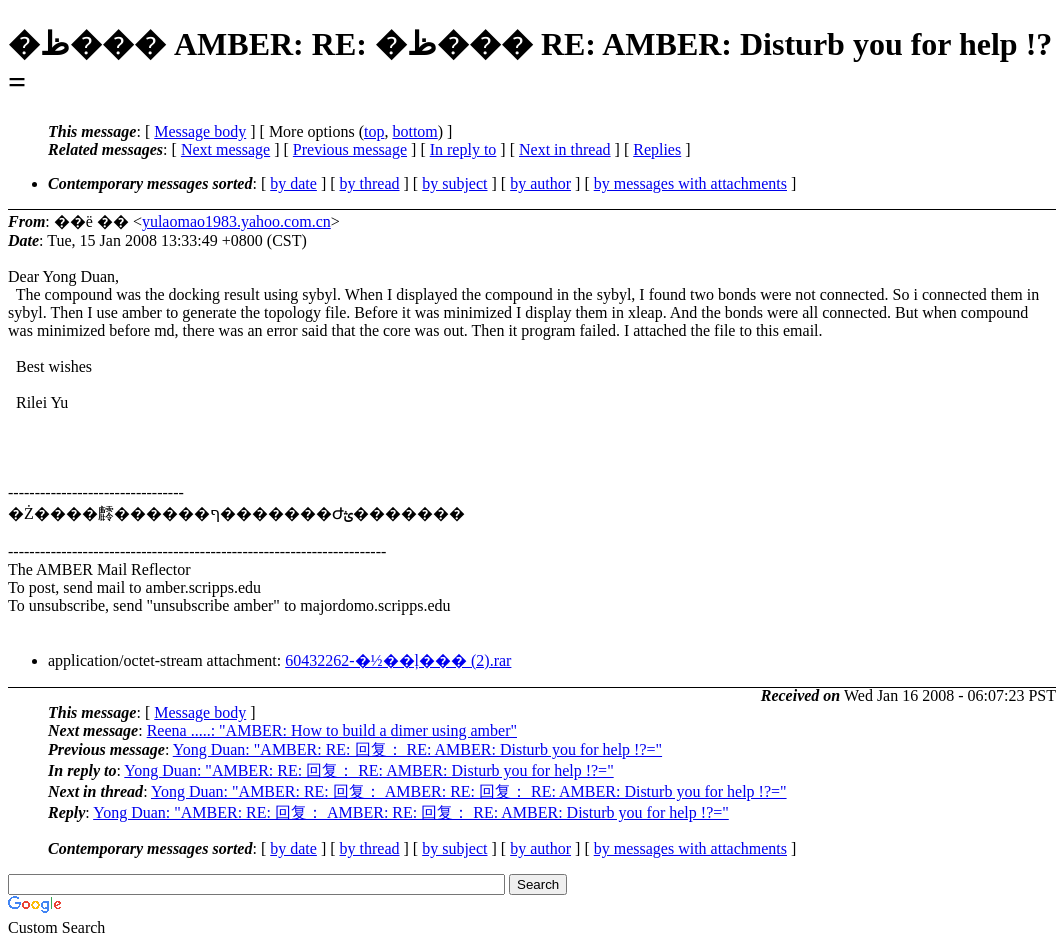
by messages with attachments (690, 183)
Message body (200, 131)
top (374, 131)
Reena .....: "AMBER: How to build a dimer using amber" (332, 730)
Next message (225, 149)
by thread (370, 183)
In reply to (463, 149)
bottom (414, 131)
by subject (454, 183)
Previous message (350, 149)
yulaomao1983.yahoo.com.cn (236, 221)
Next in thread (565, 149)
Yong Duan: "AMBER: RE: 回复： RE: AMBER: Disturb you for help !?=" (417, 749)
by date (293, 183)
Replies (657, 149)
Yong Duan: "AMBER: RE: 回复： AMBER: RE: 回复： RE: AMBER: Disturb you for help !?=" (469, 791)
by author (540, 183)
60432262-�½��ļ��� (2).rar (398, 660)
